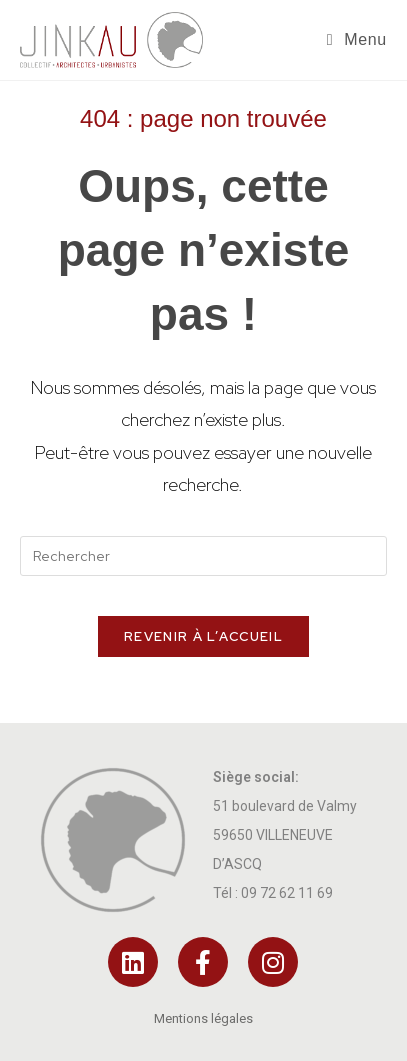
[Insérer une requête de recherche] (203, 556)
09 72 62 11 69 (287, 893)
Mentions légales (203, 1018)
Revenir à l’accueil (203, 636)
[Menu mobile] (357, 39)
